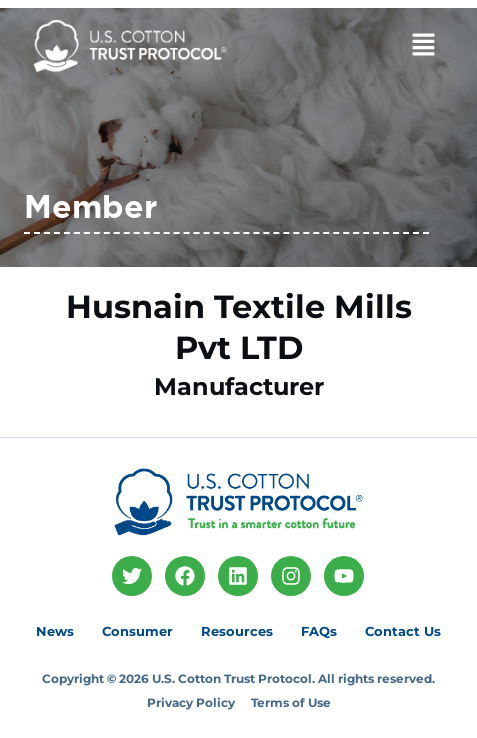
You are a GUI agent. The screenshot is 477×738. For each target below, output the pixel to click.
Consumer (137, 631)
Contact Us (403, 631)
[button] (384, 47)
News (55, 631)
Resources (237, 631)
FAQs (319, 631)
